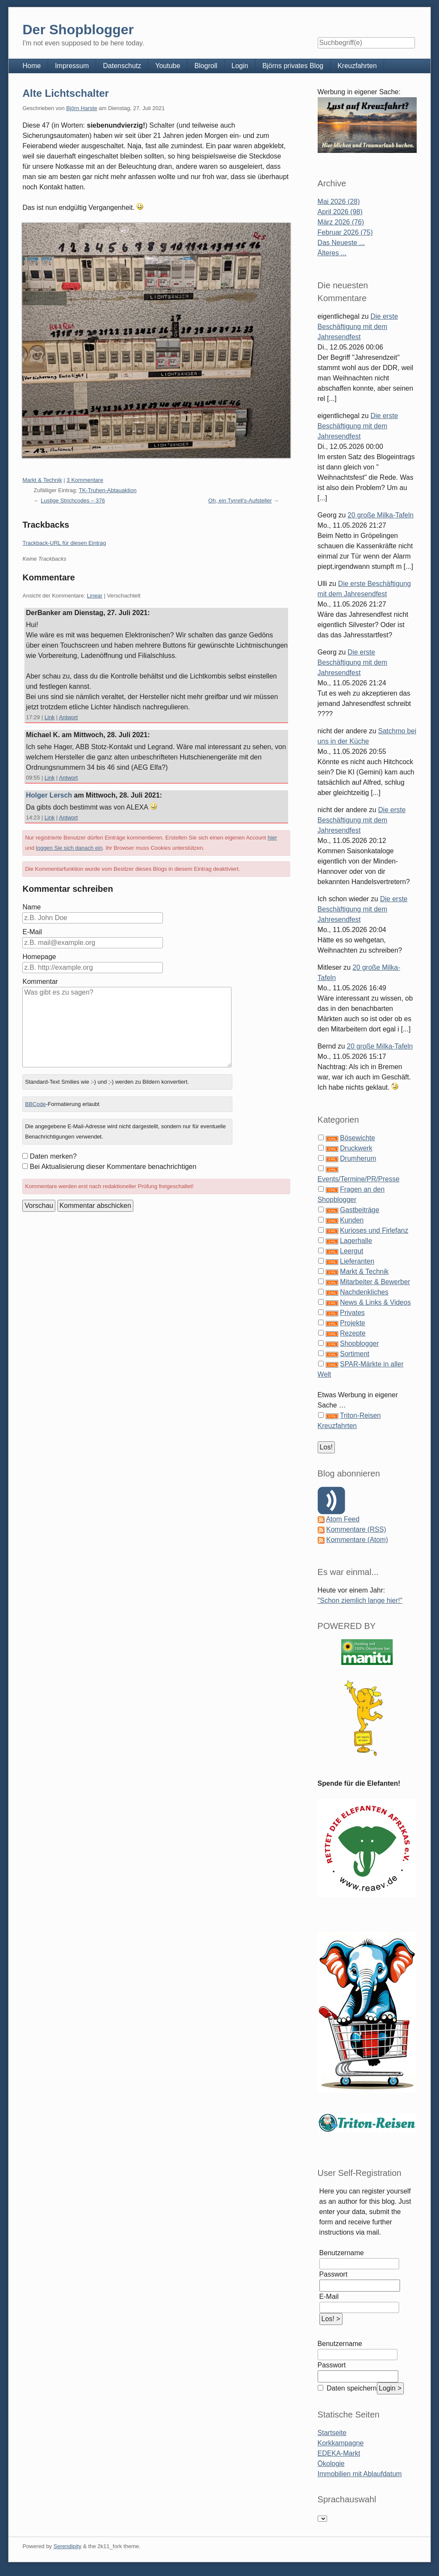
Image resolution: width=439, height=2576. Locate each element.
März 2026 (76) (341, 222)
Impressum (72, 65)
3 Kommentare (84, 480)
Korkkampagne (341, 2443)
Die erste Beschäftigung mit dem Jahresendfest (358, 327)
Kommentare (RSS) (356, 1529)
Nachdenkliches (364, 1292)
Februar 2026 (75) (345, 232)
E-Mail (32, 931)
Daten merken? (53, 1156)
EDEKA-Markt (339, 2453)
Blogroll (205, 65)
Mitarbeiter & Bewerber (375, 1281)
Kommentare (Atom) (357, 1539)
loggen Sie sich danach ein (69, 848)
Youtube (167, 65)
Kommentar (40, 981)
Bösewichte (357, 1138)
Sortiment (354, 1353)
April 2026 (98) (340, 211)
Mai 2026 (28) (339, 201)
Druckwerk (356, 1148)
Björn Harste (81, 108)
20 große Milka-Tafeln (381, 515)
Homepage (39, 956)
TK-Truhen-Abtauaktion (108, 490)
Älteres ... (332, 253)
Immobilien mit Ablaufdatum (360, 2473)
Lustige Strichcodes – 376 (73, 500)
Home (31, 65)
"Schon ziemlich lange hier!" (360, 1600)
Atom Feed (342, 1519)
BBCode (35, 1104)
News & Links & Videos (375, 1302)
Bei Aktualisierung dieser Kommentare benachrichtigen (113, 1166)
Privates (352, 1312)
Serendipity (67, 2546)
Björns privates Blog (292, 65)
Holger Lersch (49, 795)
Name (31, 907)
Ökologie (331, 2463)
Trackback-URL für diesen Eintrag (64, 543)
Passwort (333, 2274)
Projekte (352, 1323)
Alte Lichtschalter (65, 93)
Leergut (351, 1251)
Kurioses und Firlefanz (374, 1230)
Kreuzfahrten (357, 65)
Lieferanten (357, 1261)
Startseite (332, 2432)
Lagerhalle (356, 1240)
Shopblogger (359, 1343)
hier (272, 837)
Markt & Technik (42, 480)
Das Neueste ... (341, 242)
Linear (94, 595)
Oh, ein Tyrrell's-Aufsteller (240, 500)
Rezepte (353, 1333)
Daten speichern (351, 2388)
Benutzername (341, 2252)
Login (240, 65)
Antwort (68, 717)
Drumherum (358, 1158)
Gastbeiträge (359, 1209)
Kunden (352, 1220)
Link (50, 717)
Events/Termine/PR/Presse (359, 1179)
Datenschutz (122, 65)
